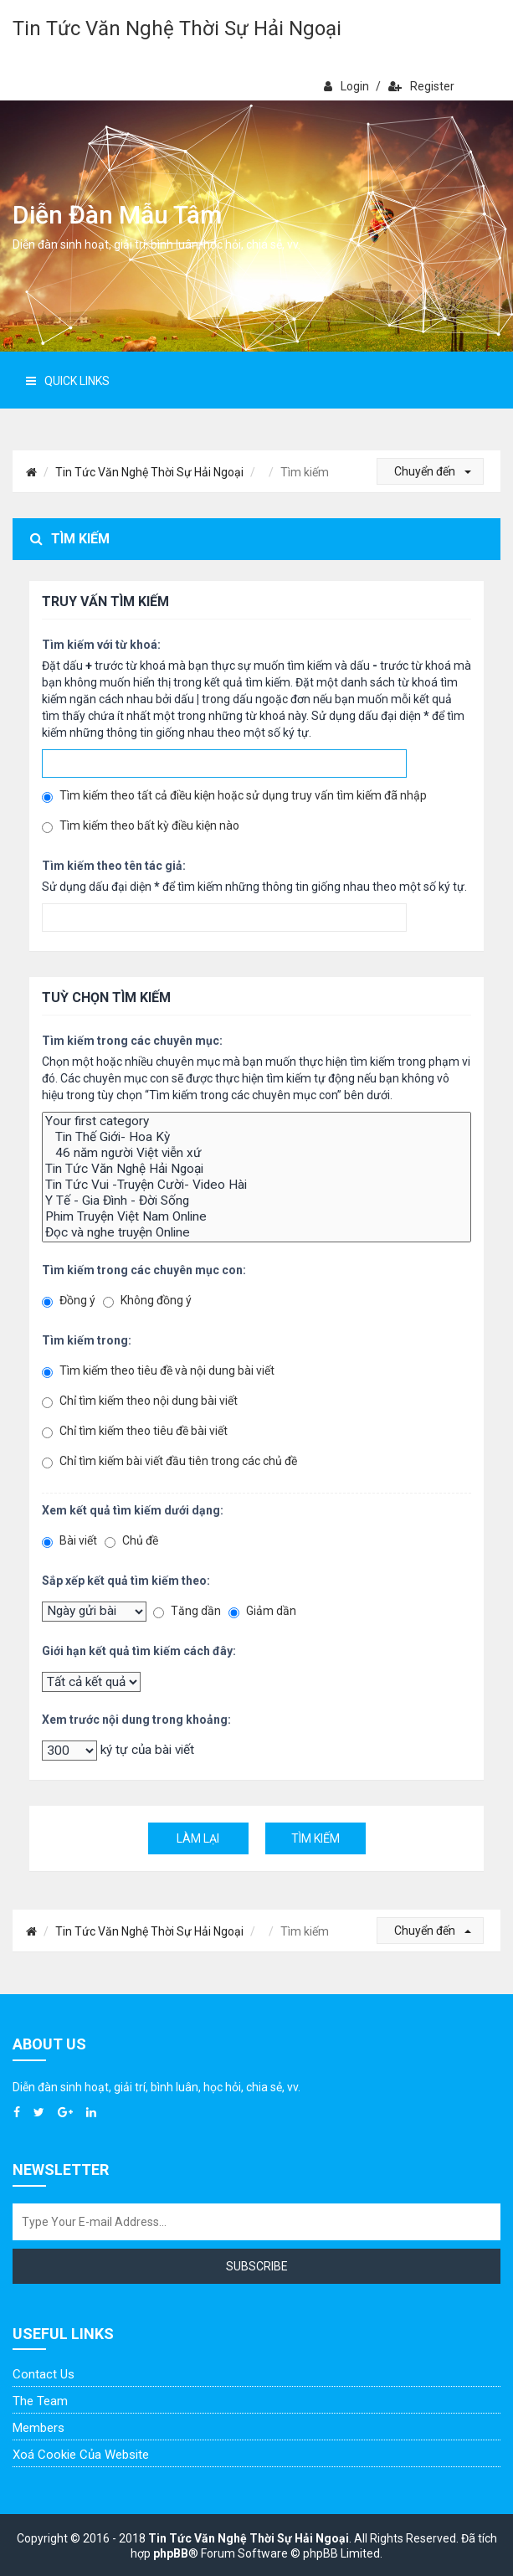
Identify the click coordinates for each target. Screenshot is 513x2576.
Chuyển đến (432, 471)
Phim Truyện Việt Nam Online (256, 1217)
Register (421, 86)
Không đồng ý (147, 1300)
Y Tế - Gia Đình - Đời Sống (256, 1201)
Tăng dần (187, 1611)
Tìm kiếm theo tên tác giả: (114, 865)
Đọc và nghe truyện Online (256, 1233)
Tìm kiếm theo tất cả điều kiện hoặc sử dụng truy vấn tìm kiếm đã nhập (234, 796)
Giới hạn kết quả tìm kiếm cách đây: (139, 1651)
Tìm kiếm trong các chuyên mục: (132, 1040)
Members (38, 2427)
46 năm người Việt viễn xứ (256, 1153)
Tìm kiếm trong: (86, 1340)
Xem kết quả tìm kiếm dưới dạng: (132, 1510)
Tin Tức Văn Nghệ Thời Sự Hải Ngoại (177, 28)
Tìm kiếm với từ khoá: (101, 644)
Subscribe (257, 2266)
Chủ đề (131, 1541)
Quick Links (68, 381)
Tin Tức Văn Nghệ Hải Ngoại (256, 1169)
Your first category (256, 1121)
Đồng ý (68, 1300)
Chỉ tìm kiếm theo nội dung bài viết (140, 1401)
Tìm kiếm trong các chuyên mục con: (144, 1270)
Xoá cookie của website (81, 2454)
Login (346, 86)
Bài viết (69, 1541)
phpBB (170, 2553)
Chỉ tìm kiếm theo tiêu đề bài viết (135, 1431)
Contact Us (43, 2374)
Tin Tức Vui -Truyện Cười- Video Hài (256, 1185)
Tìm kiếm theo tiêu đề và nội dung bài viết (158, 1371)
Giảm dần (262, 1611)
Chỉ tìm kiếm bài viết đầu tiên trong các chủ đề (169, 1461)
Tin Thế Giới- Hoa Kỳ (256, 1137)
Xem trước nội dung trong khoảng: (136, 1719)
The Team (40, 2401)
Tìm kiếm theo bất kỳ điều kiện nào (140, 826)
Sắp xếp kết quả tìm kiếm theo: (126, 1580)
